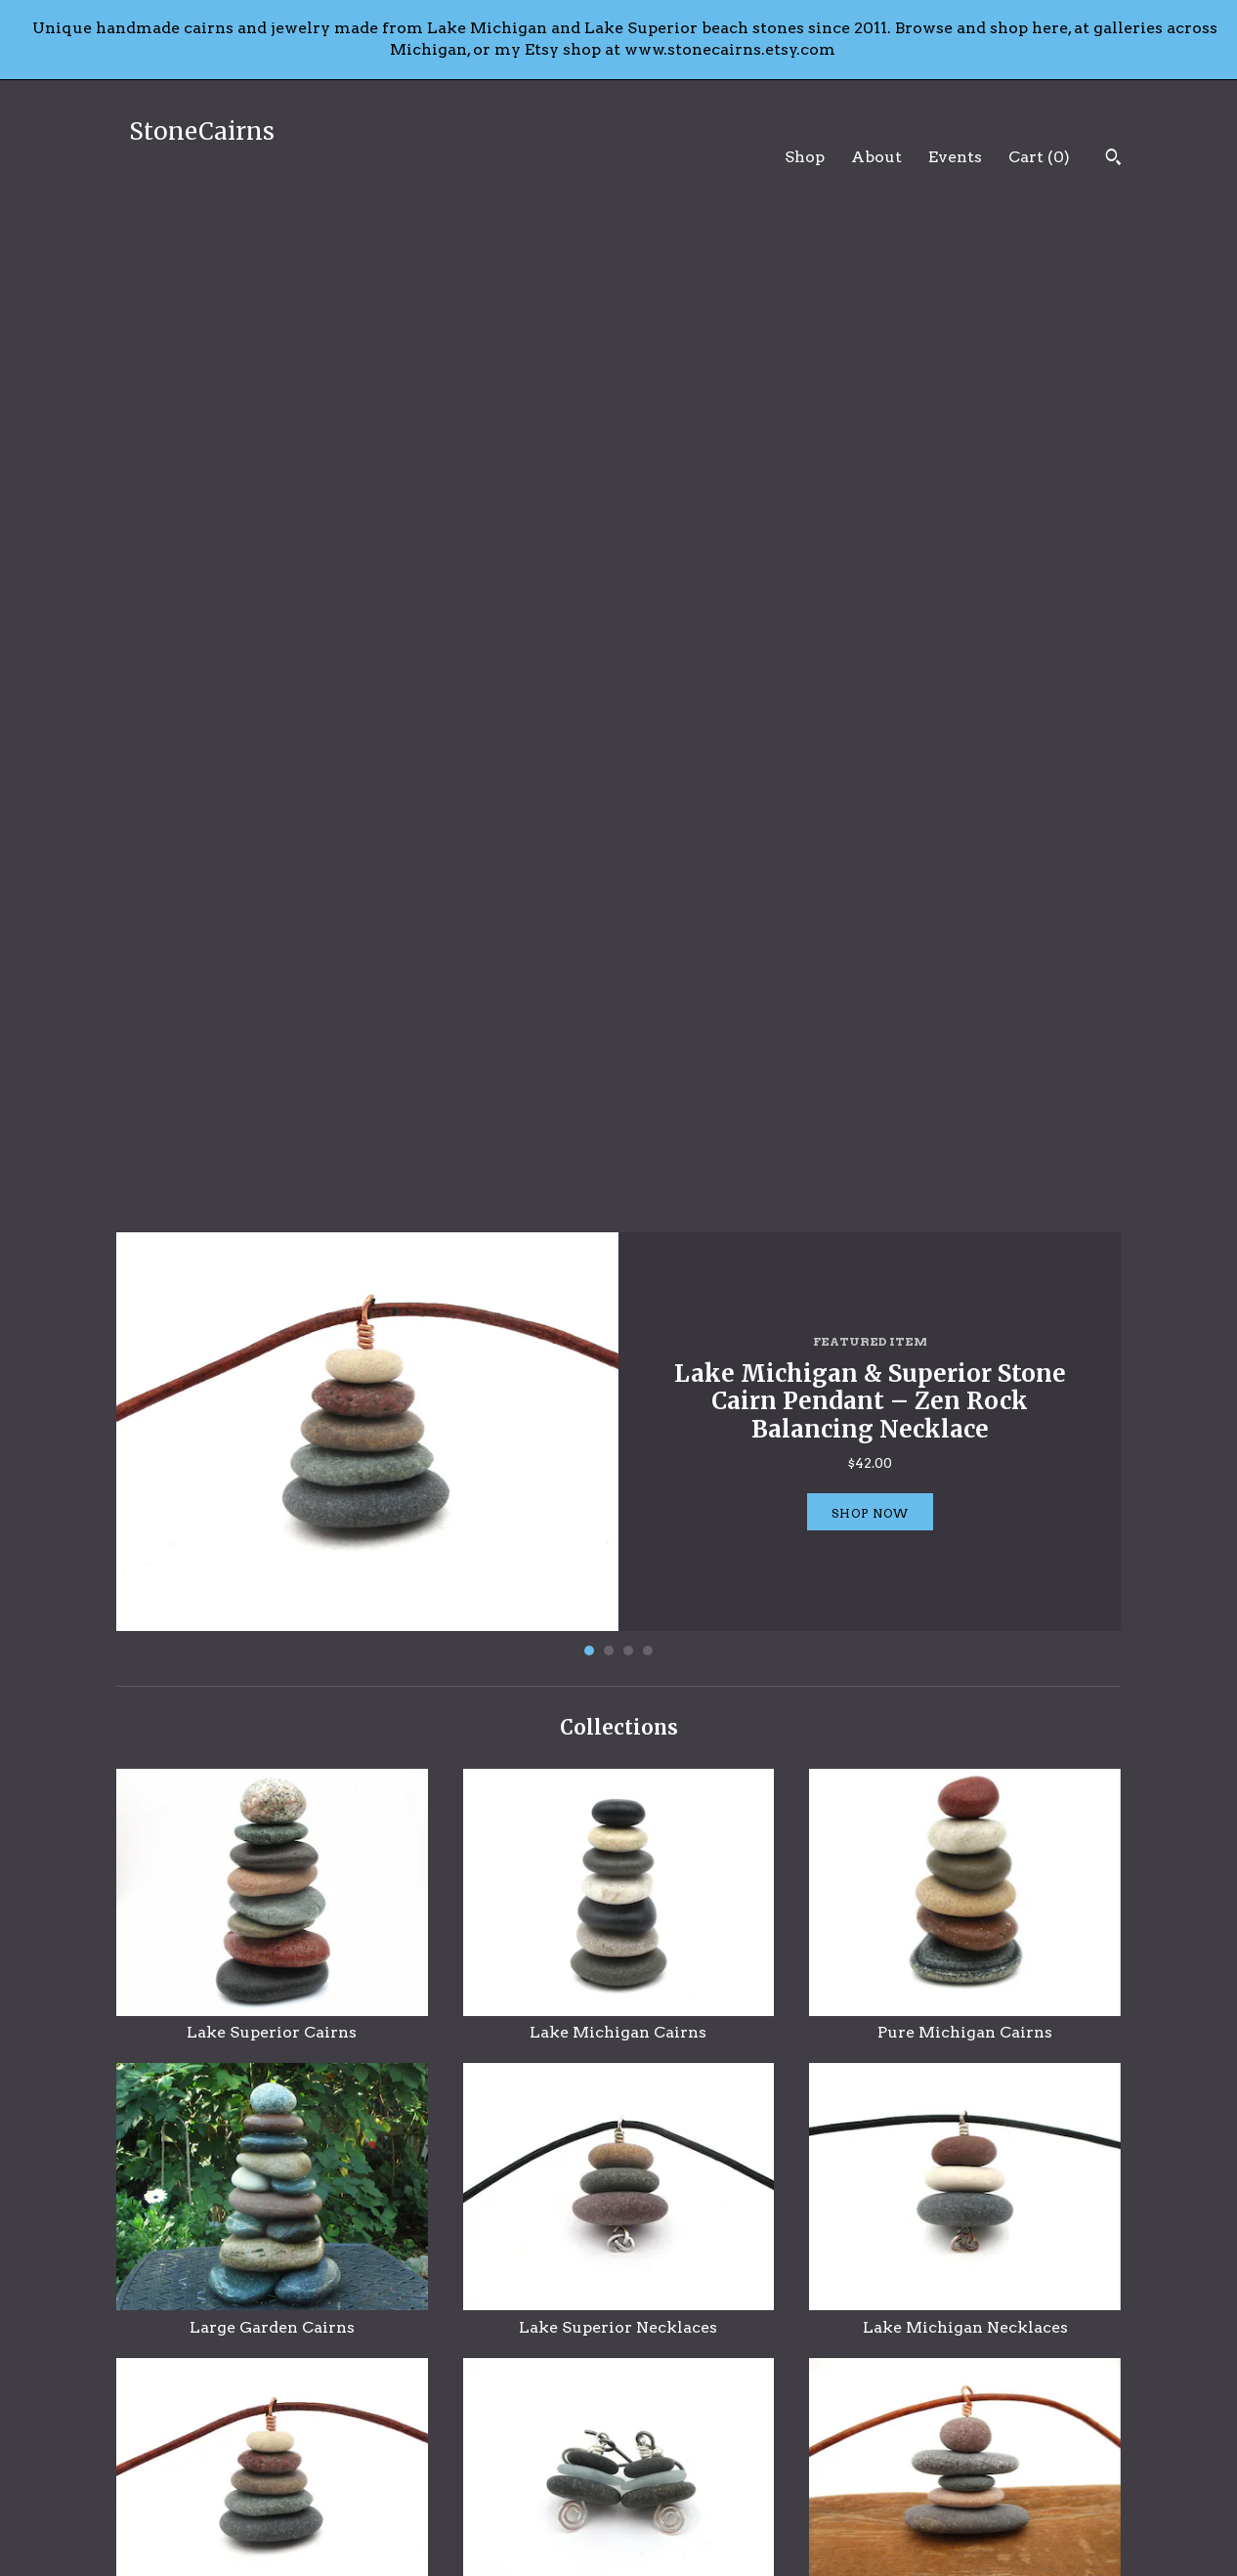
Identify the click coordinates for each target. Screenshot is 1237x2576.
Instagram (671, 2484)
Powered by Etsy (953, 2484)
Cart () (1039, 157)
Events (955, 157)
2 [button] (609, 652)
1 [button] (589, 652)
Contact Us (415, 2507)
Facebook (669, 2435)
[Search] (1113, 159)
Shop (805, 157)
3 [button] (628, 652)
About (876, 157)
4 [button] (648, 652)
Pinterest (668, 2460)
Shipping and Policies (451, 2484)
